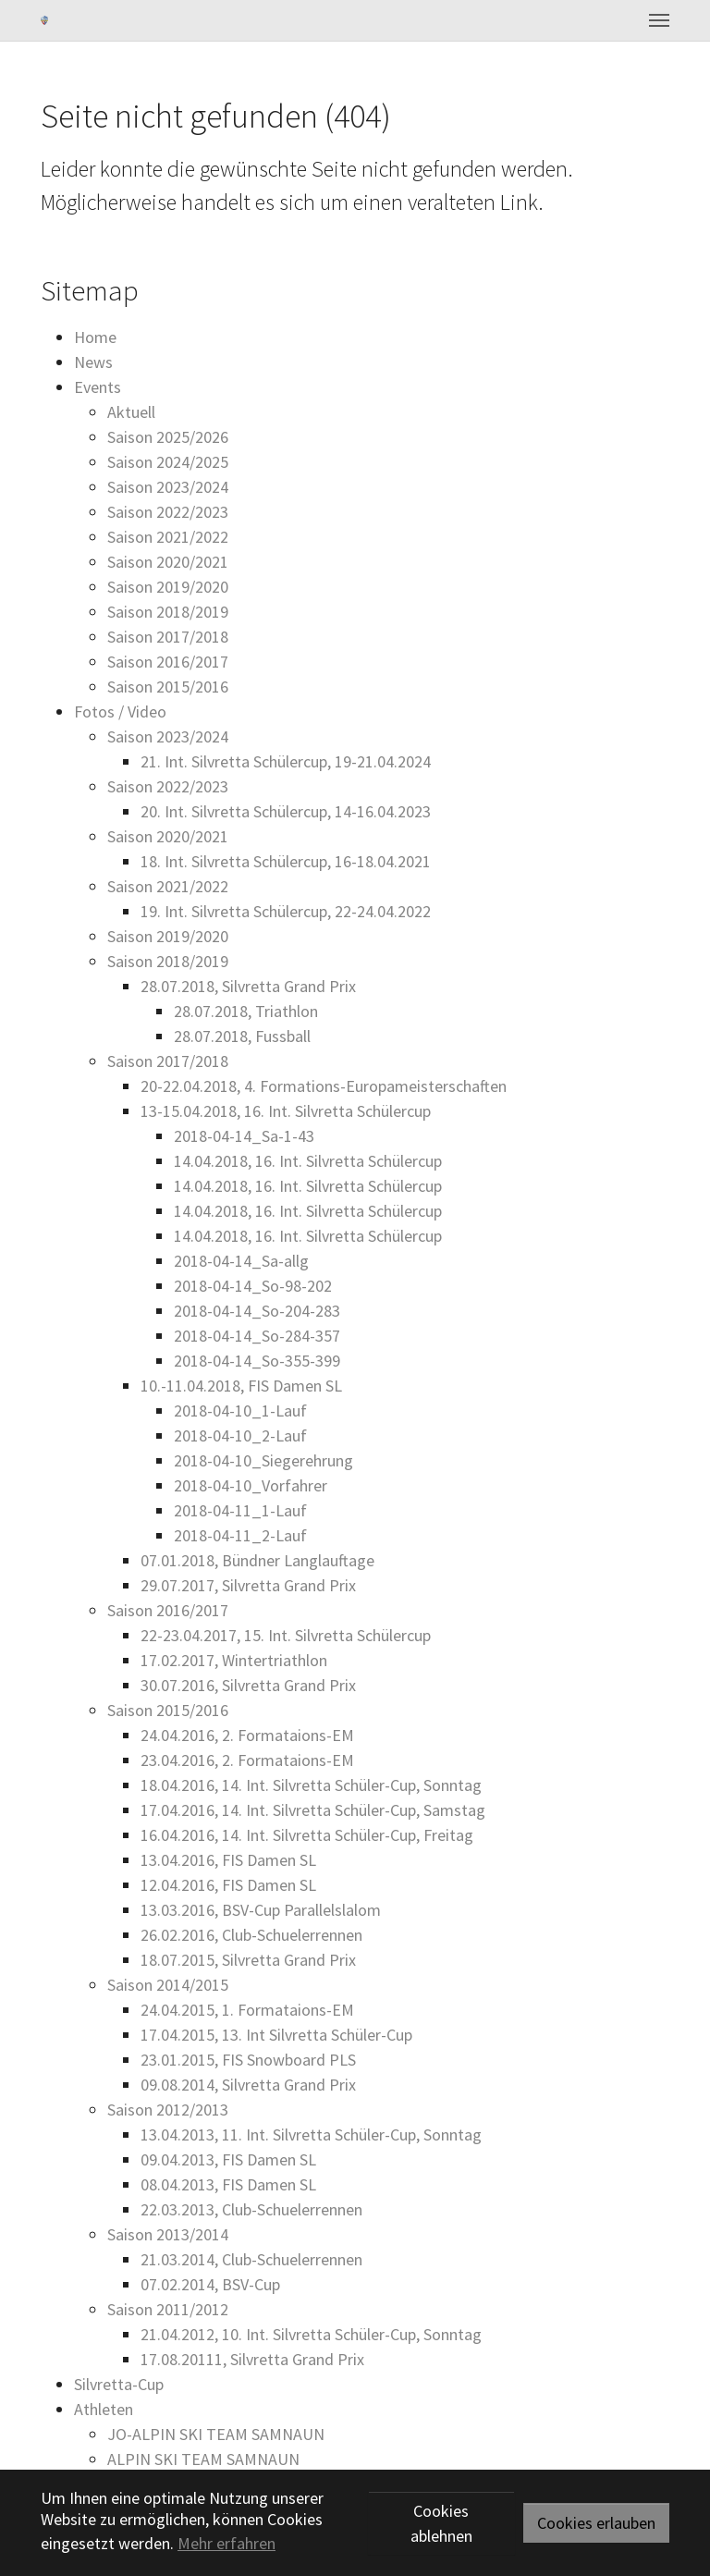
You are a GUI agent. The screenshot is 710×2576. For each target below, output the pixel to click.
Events (97, 387)
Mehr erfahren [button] (226, 2543)
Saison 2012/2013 (167, 2109)
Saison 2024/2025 (167, 461)
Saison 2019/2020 (167, 586)
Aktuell (131, 412)
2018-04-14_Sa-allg (241, 1260)
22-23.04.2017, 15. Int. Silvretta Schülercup (286, 1635)
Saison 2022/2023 (167, 511)
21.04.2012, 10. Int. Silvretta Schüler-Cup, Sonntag (311, 2334)
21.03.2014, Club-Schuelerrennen (251, 2259)
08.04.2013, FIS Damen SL (228, 2184)
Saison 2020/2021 (167, 561)
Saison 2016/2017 (167, 661)
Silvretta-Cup (119, 2384)
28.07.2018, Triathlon (246, 1011)
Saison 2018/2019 (167, 611)
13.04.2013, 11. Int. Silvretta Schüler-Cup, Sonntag (311, 2134)
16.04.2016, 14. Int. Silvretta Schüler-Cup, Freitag (307, 1835)
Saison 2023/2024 (167, 486)
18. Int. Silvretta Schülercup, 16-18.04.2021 (286, 861)
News (93, 362)
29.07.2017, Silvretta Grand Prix (248, 1585)
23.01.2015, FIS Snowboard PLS (248, 2059)
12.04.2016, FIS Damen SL (228, 1884)
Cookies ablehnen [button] (441, 2523)
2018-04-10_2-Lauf (240, 1435)
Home (95, 337)
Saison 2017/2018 (167, 636)
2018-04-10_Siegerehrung (263, 1460)
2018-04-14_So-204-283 (257, 1310)
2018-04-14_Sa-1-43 (244, 1136)
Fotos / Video (120, 711)
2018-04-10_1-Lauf (240, 1410)
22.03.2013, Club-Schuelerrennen (251, 2209)
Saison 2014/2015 (167, 1984)
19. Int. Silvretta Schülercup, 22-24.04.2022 (286, 911)
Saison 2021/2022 (167, 536)
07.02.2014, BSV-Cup (210, 2284)
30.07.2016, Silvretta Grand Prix (248, 1685)
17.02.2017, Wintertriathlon (234, 1660)
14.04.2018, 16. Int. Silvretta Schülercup (308, 1160)
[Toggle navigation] (659, 20)
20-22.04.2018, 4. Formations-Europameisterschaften (324, 1086)
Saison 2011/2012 (167, 2309)
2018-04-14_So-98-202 (253, 1285)
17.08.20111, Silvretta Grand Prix (252, 2359)
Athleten (103, 2409)
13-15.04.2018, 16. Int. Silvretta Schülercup (286, 1111)
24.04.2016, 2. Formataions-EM (247, 1735)
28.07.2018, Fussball (242, 1036)
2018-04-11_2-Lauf (240, 1535)
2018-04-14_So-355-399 (257, 1360)
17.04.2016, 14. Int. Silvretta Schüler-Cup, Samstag (313, 1810)
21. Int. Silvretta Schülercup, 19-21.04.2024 (286, 761)
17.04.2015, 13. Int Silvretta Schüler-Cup (276, 2034)
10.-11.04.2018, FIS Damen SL (241, 1385)
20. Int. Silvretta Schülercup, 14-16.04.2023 (286, 811)
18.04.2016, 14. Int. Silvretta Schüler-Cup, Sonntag (311, 1785)
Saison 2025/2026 (167, 437)
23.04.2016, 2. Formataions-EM (247, 1760)
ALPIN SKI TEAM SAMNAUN (203, 2459)
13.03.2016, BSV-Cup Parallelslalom (261, 1909)
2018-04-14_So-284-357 (257, 1335)
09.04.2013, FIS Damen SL (228, 2159)
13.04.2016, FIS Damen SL (228, 1860)
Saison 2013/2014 (167, 2234)
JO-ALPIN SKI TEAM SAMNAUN (215, 2434)
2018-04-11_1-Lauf (240, 1510)
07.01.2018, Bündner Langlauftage (257, 1560)
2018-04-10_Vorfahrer (250, 1485)
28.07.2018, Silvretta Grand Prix (248, 986)
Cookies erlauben (596, 2522)
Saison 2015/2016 (167, 686)
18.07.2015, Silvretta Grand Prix (248, 1959)
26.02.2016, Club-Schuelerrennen (251, 1934)
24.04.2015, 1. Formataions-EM (247, 2009)
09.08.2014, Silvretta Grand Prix (248, 2084)
